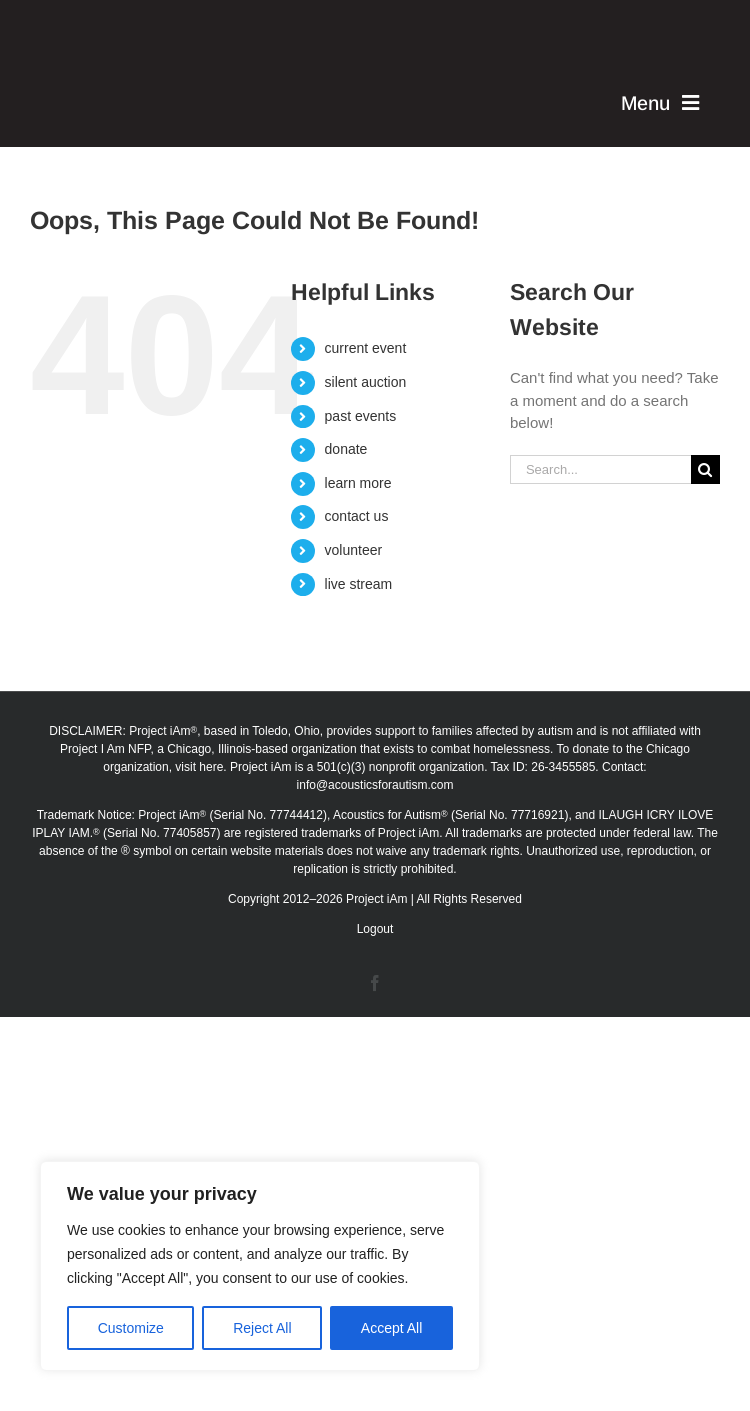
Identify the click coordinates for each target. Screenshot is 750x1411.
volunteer (354, 550)
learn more (358, 483)
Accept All (391, 1328)
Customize (131, 1328)
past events (361, 416)
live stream (359, 584)
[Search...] (600, 469)
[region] (260, 1266)
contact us (357, 516)
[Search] (705, 469)
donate (346, 449)
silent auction (366, 382)
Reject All (262, 1328)
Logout (375, 929)
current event (366, 348)
